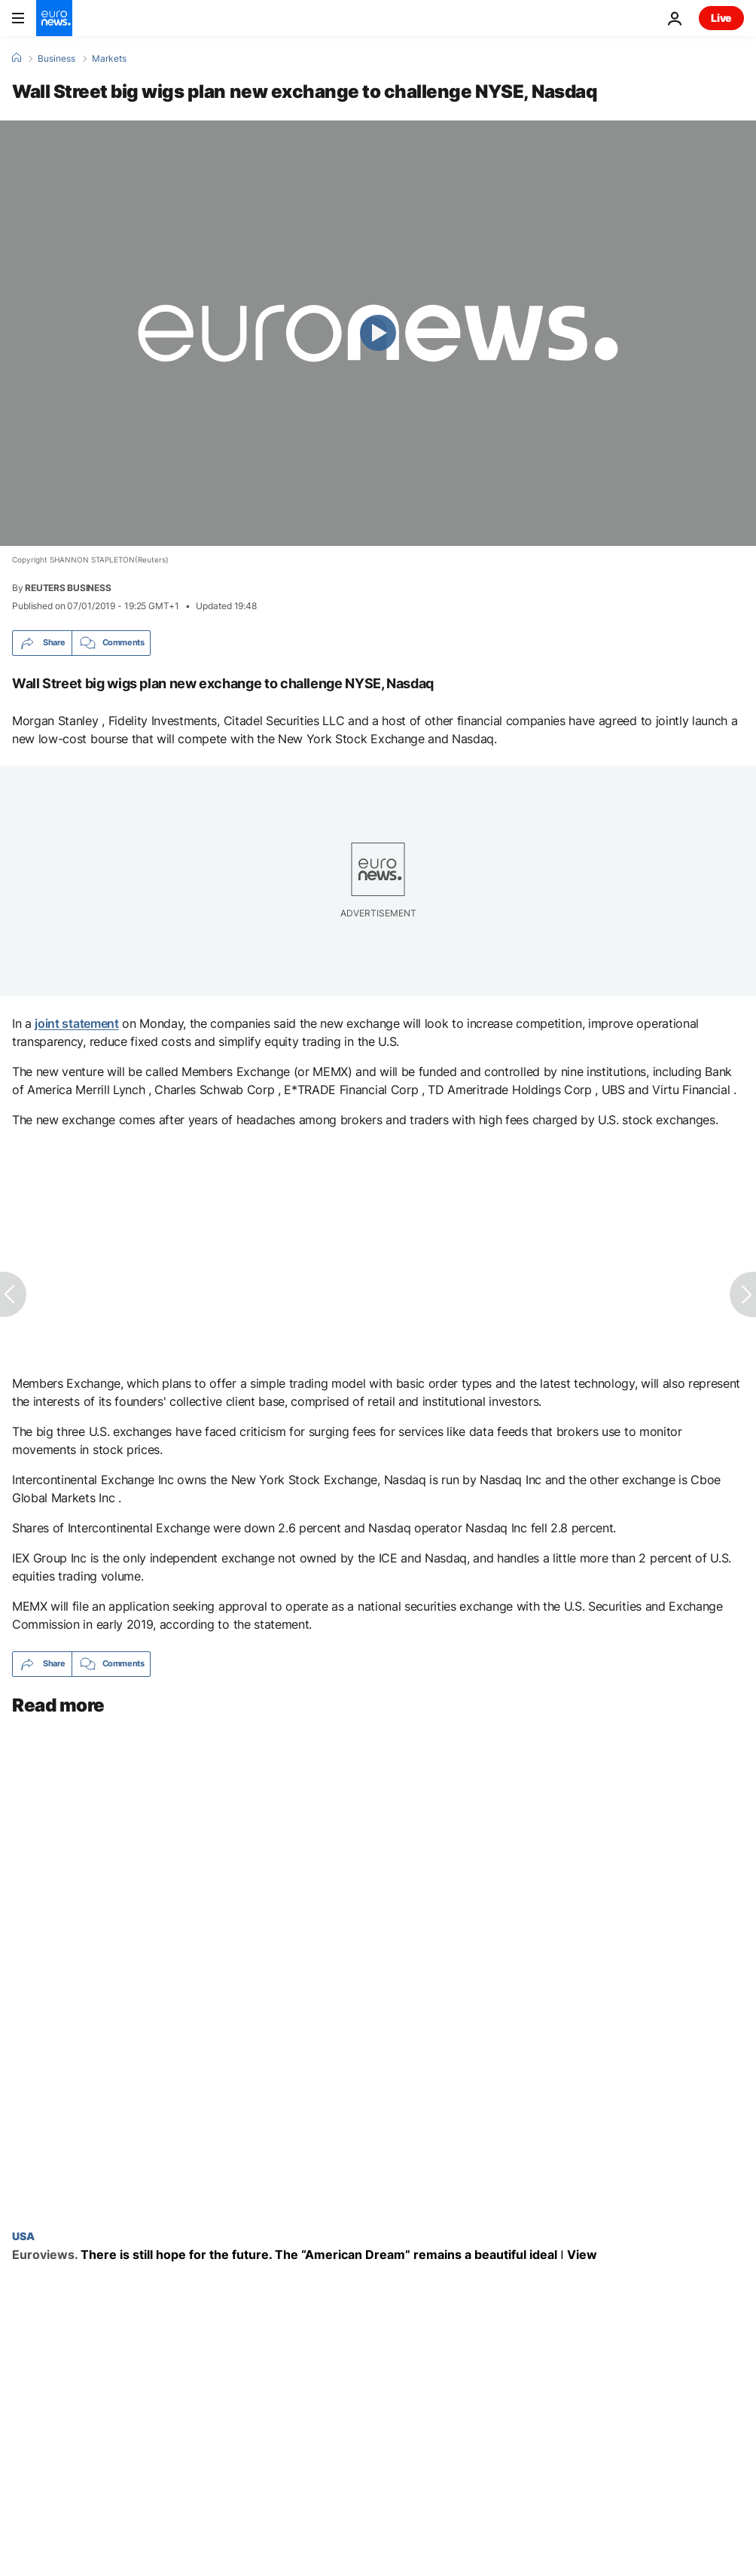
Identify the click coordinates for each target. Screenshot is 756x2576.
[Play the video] (378, 333)
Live (721, 17)
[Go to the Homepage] (54, 18)
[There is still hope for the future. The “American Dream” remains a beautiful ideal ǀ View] (378, 2255)
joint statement (76, 1023)
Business (56, 58)
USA (23, 2236)
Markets (109, 58)
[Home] (16, 58)
